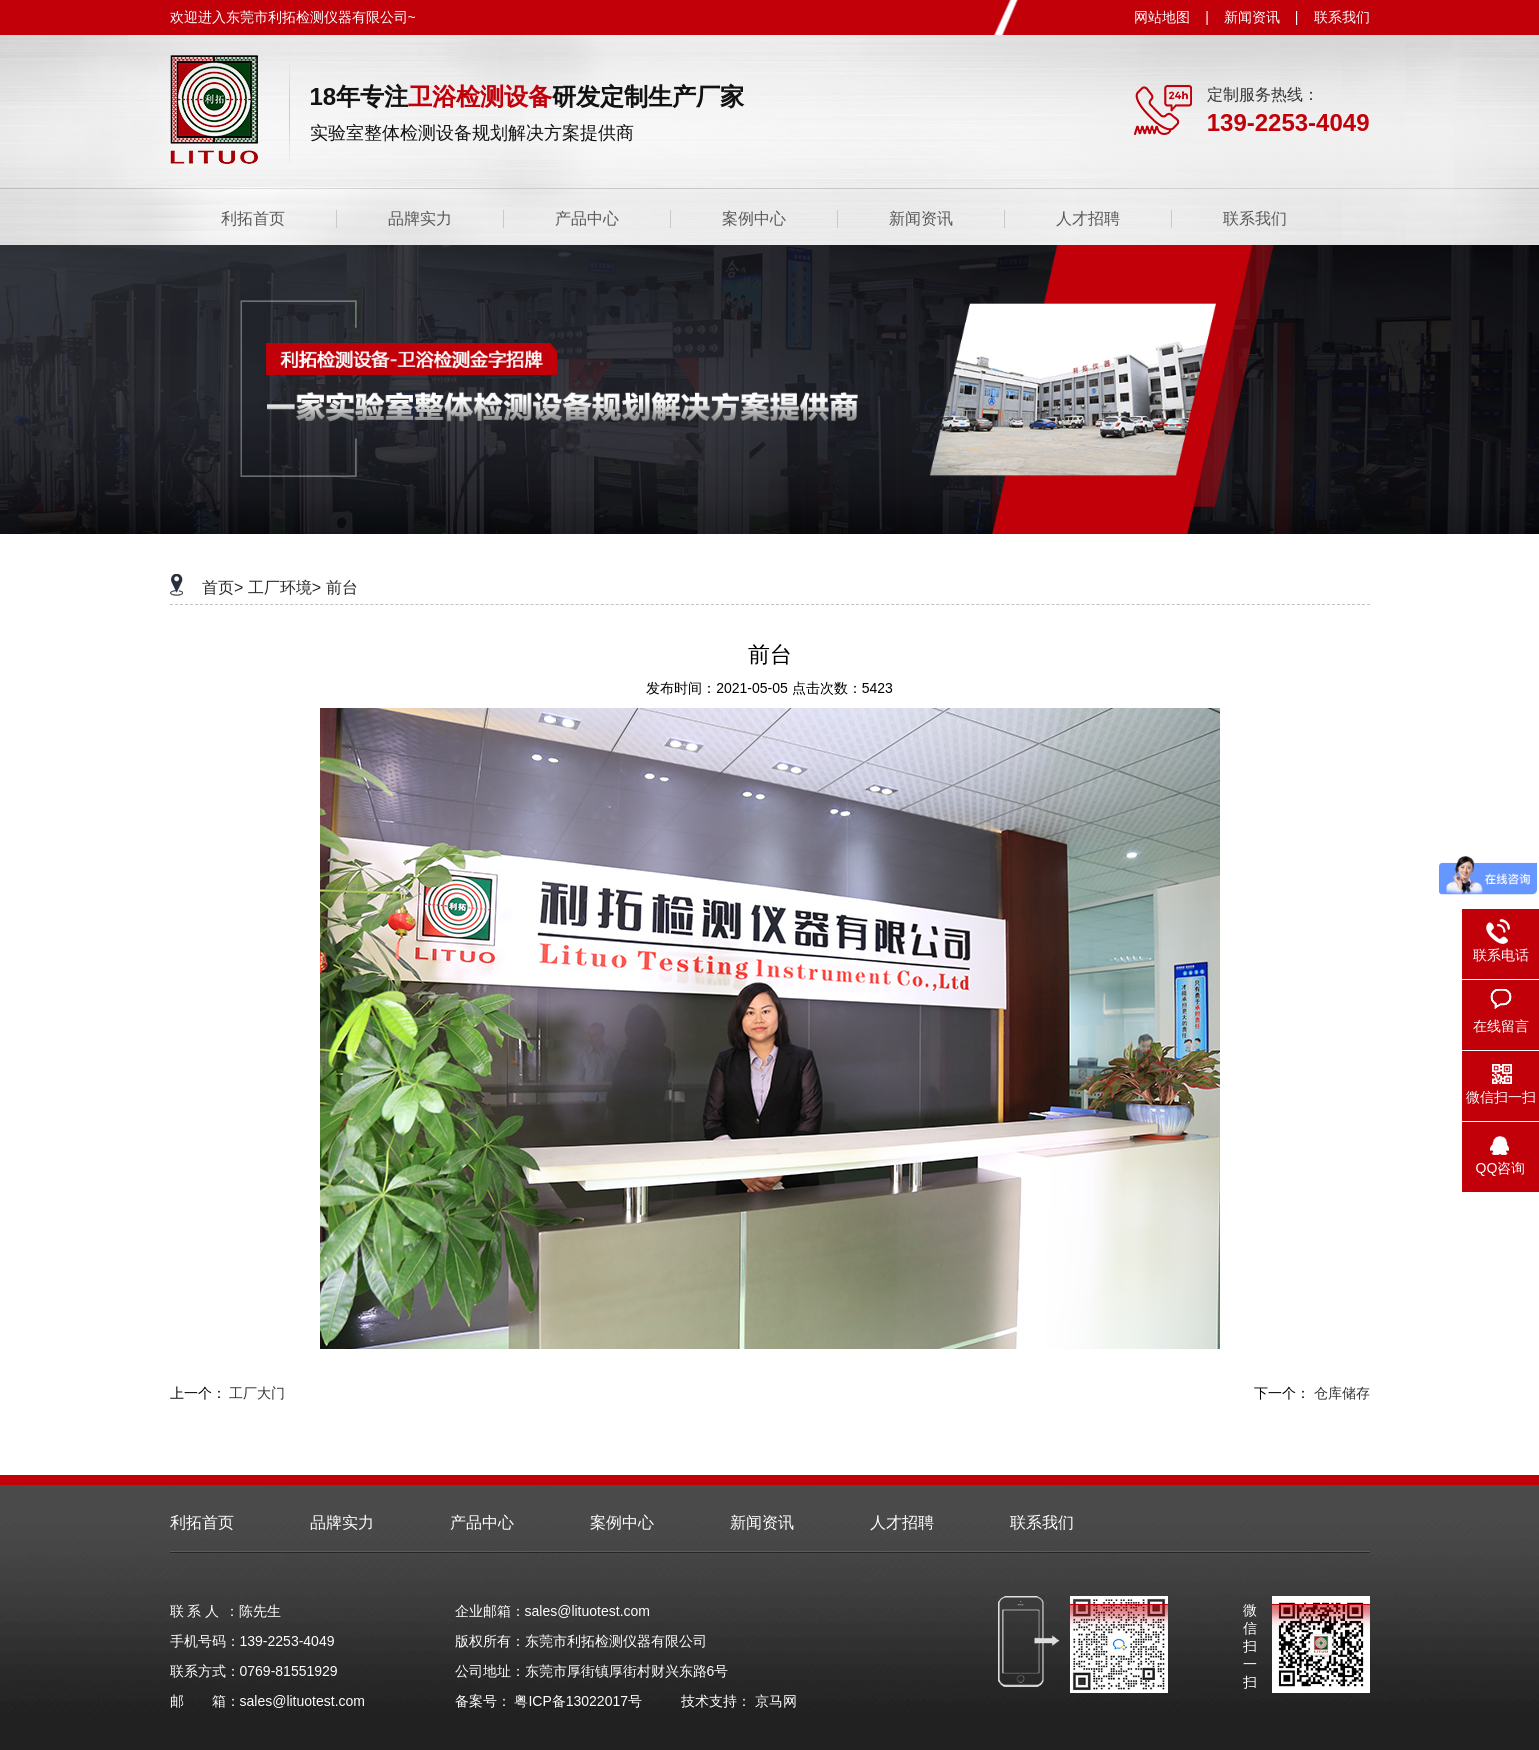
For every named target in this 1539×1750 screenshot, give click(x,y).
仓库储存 (1342, 1393)
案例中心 (754, 218)
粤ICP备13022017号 (578, 1701)
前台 (342, 587)
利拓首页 (253, 218)
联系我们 (1342, 17)
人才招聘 (1088, 218)
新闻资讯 (1252, 17)
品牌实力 (420, 218)
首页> (222, 587)
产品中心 (587, 218)
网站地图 (1162, 17)
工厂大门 (257, 1393)
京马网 (776, 1701)
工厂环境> (284, 587)
